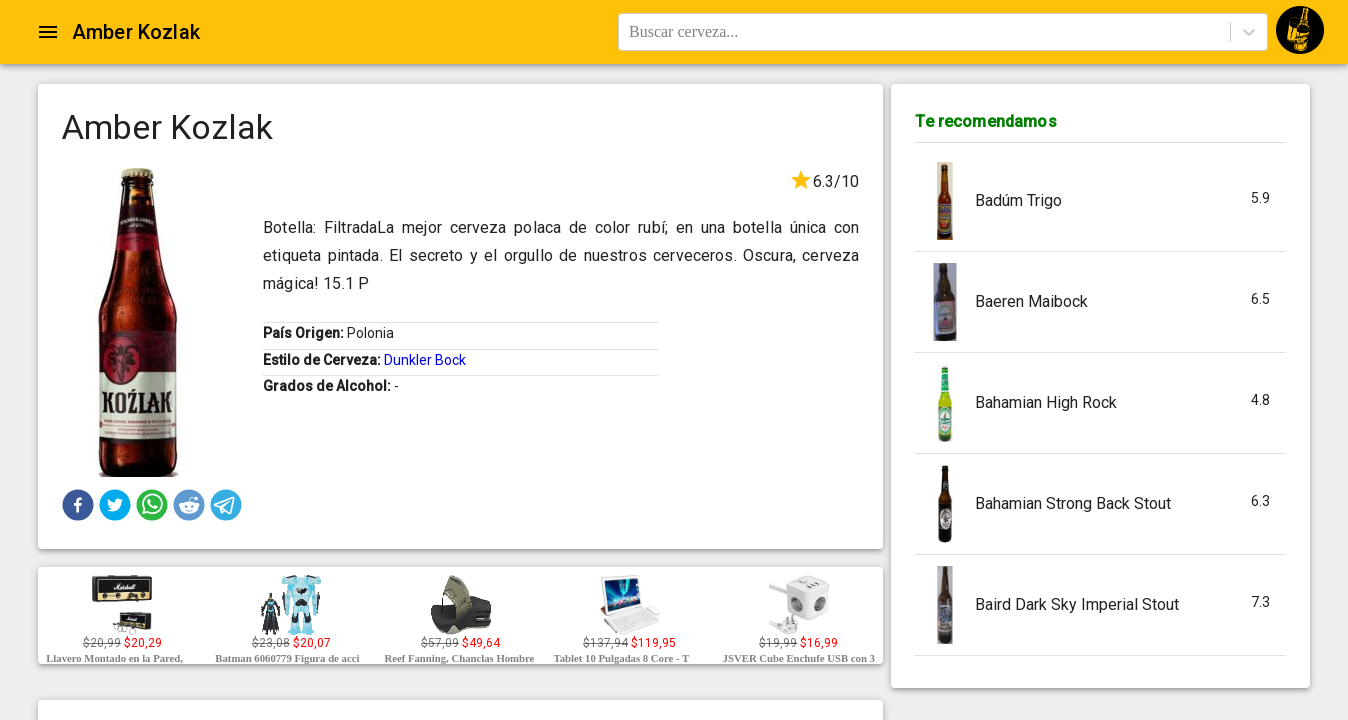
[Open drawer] (48, 32)
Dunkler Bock (425, 360)
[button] (78, 505)
